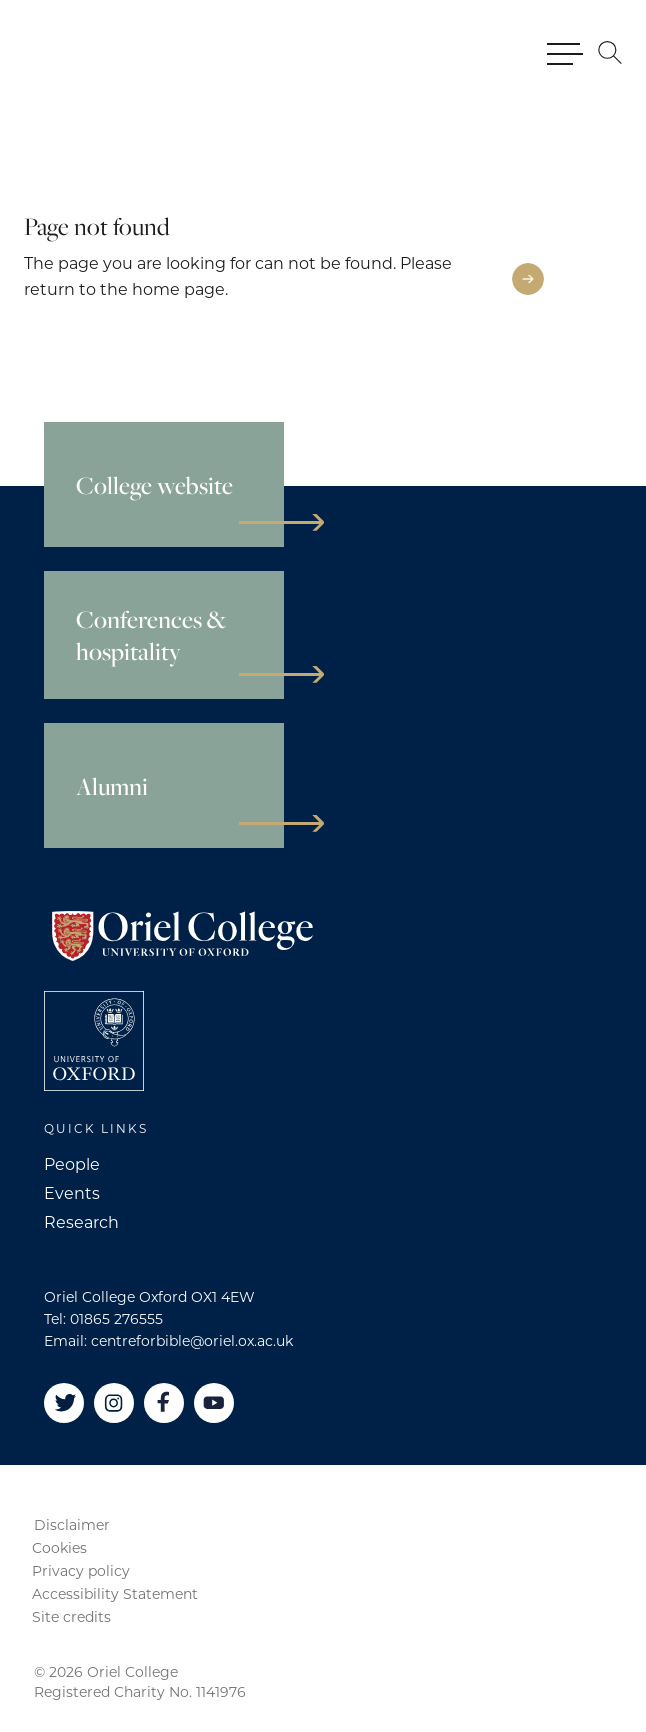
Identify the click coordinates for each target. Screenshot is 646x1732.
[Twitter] (64, 1403)
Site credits (71, 1617)
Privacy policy (81, 1571)
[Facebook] (164, 1403)
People (72, 1164)
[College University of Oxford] (94, 1041)
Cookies (59, 1548)
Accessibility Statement (115, 1594)
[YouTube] (214, 1403)
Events (72, 1193)
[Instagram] (114, 1403)
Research (81, 1222)
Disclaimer (72, 1525)
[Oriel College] (105, 52)
